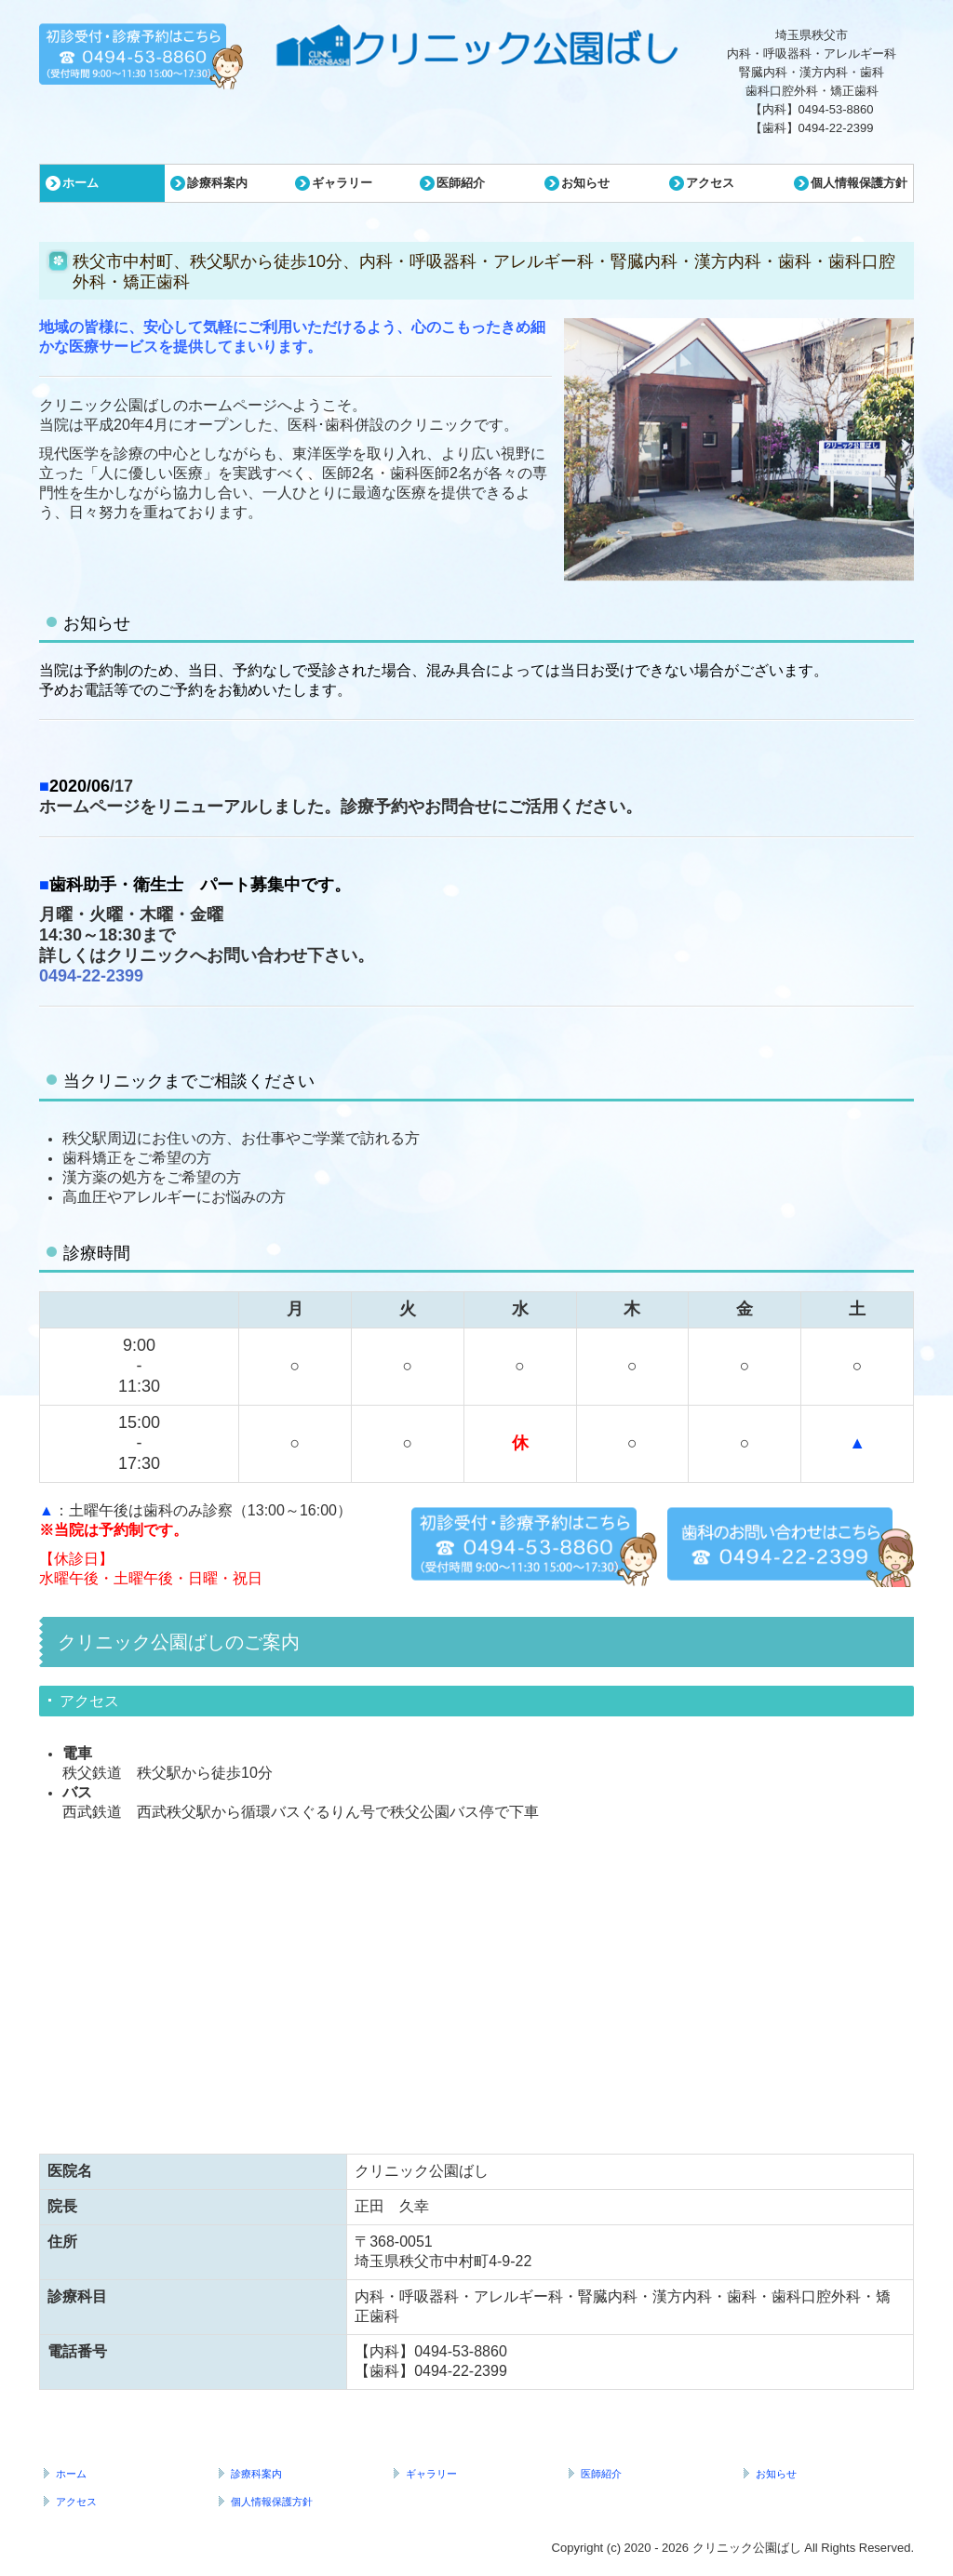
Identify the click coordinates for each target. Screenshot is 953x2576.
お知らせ (585, 183)
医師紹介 (460, 183)
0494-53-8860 (836, 109)
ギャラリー (342, 183)
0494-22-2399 (836, 128)
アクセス (710, 183)
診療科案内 (217, 183)
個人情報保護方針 (859, 183)
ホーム (80, 183)
